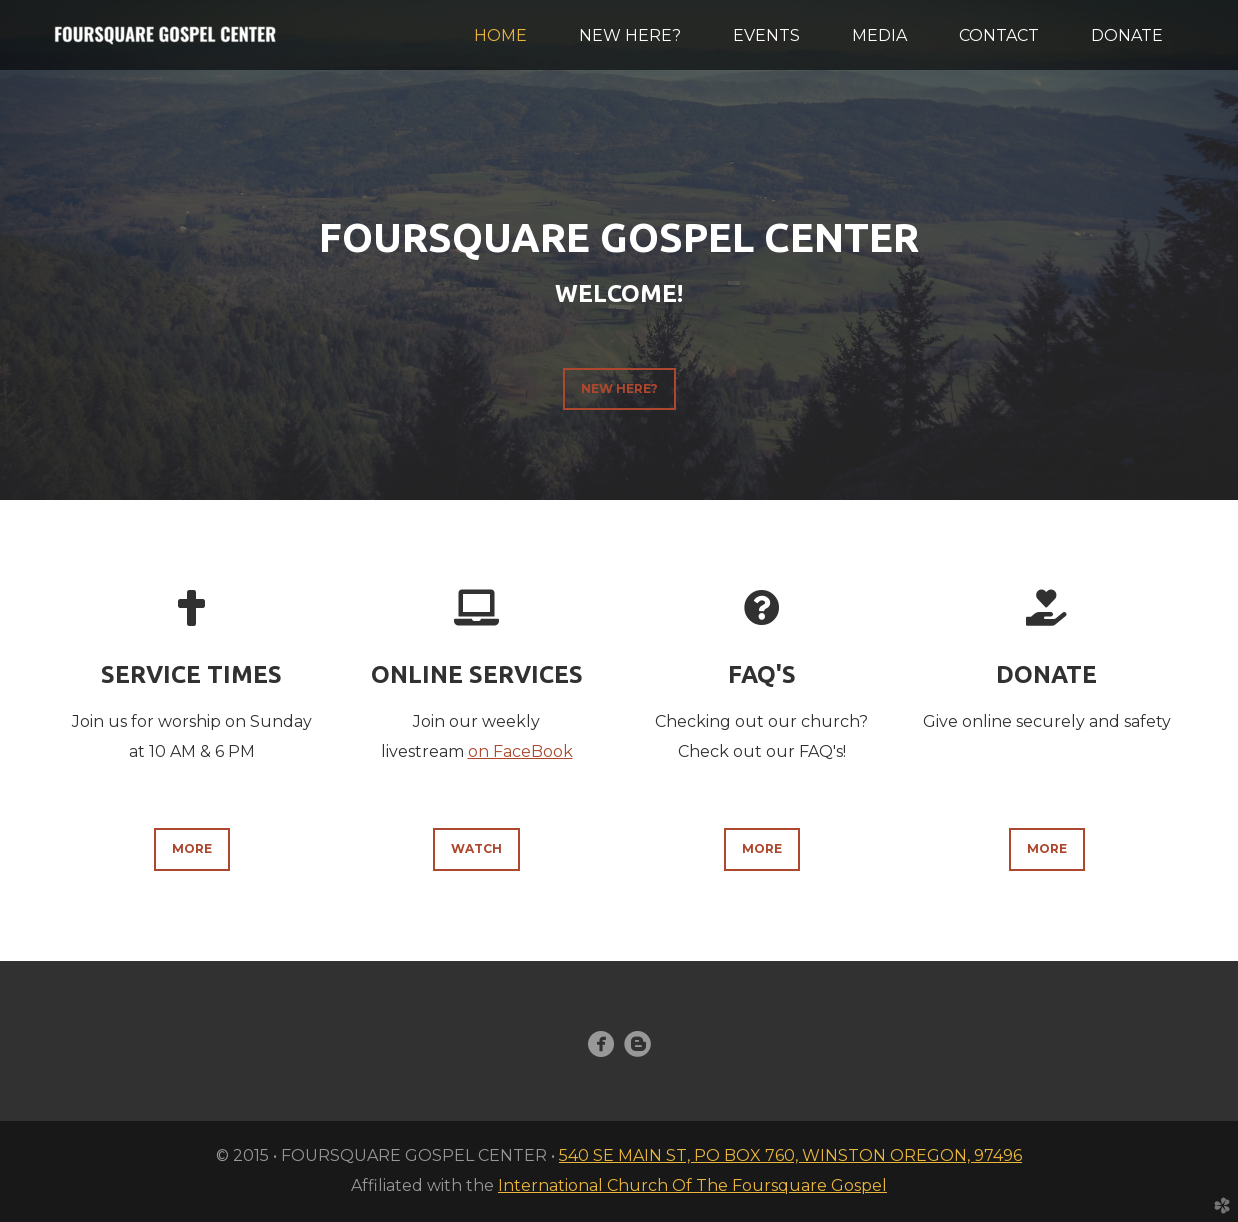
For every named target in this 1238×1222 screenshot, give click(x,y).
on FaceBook (520, 751)
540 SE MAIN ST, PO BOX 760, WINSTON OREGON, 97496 (790, 1155)
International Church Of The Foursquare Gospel (692, 1185)
